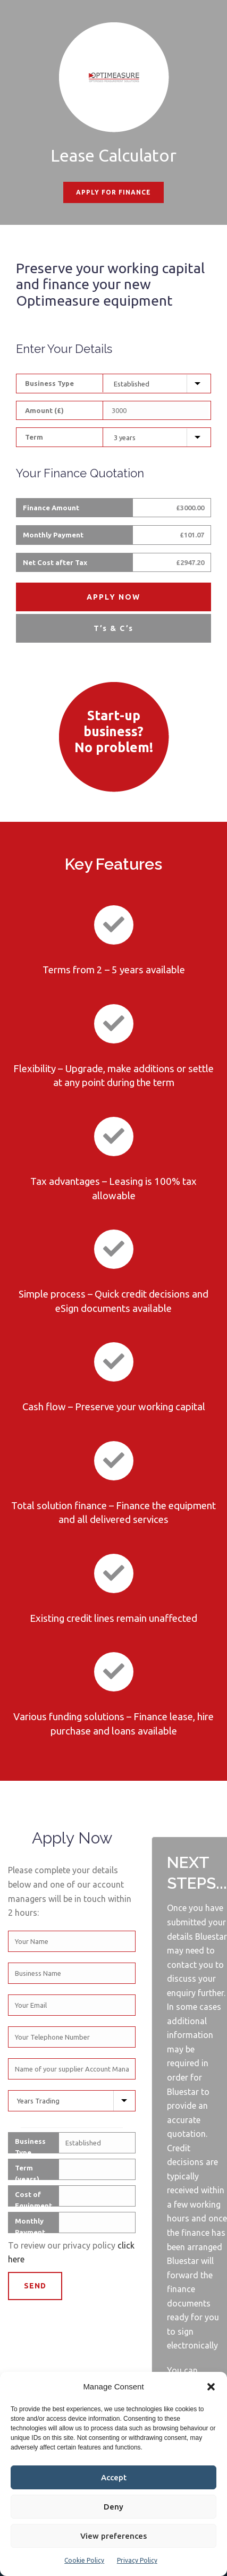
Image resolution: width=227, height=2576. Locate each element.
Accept (114, 2477)
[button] (211, 2386)
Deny (113, 2506)
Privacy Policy (137, 2560)
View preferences (113, 2535)
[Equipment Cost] (156, 410)
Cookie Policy (84, 2560)
